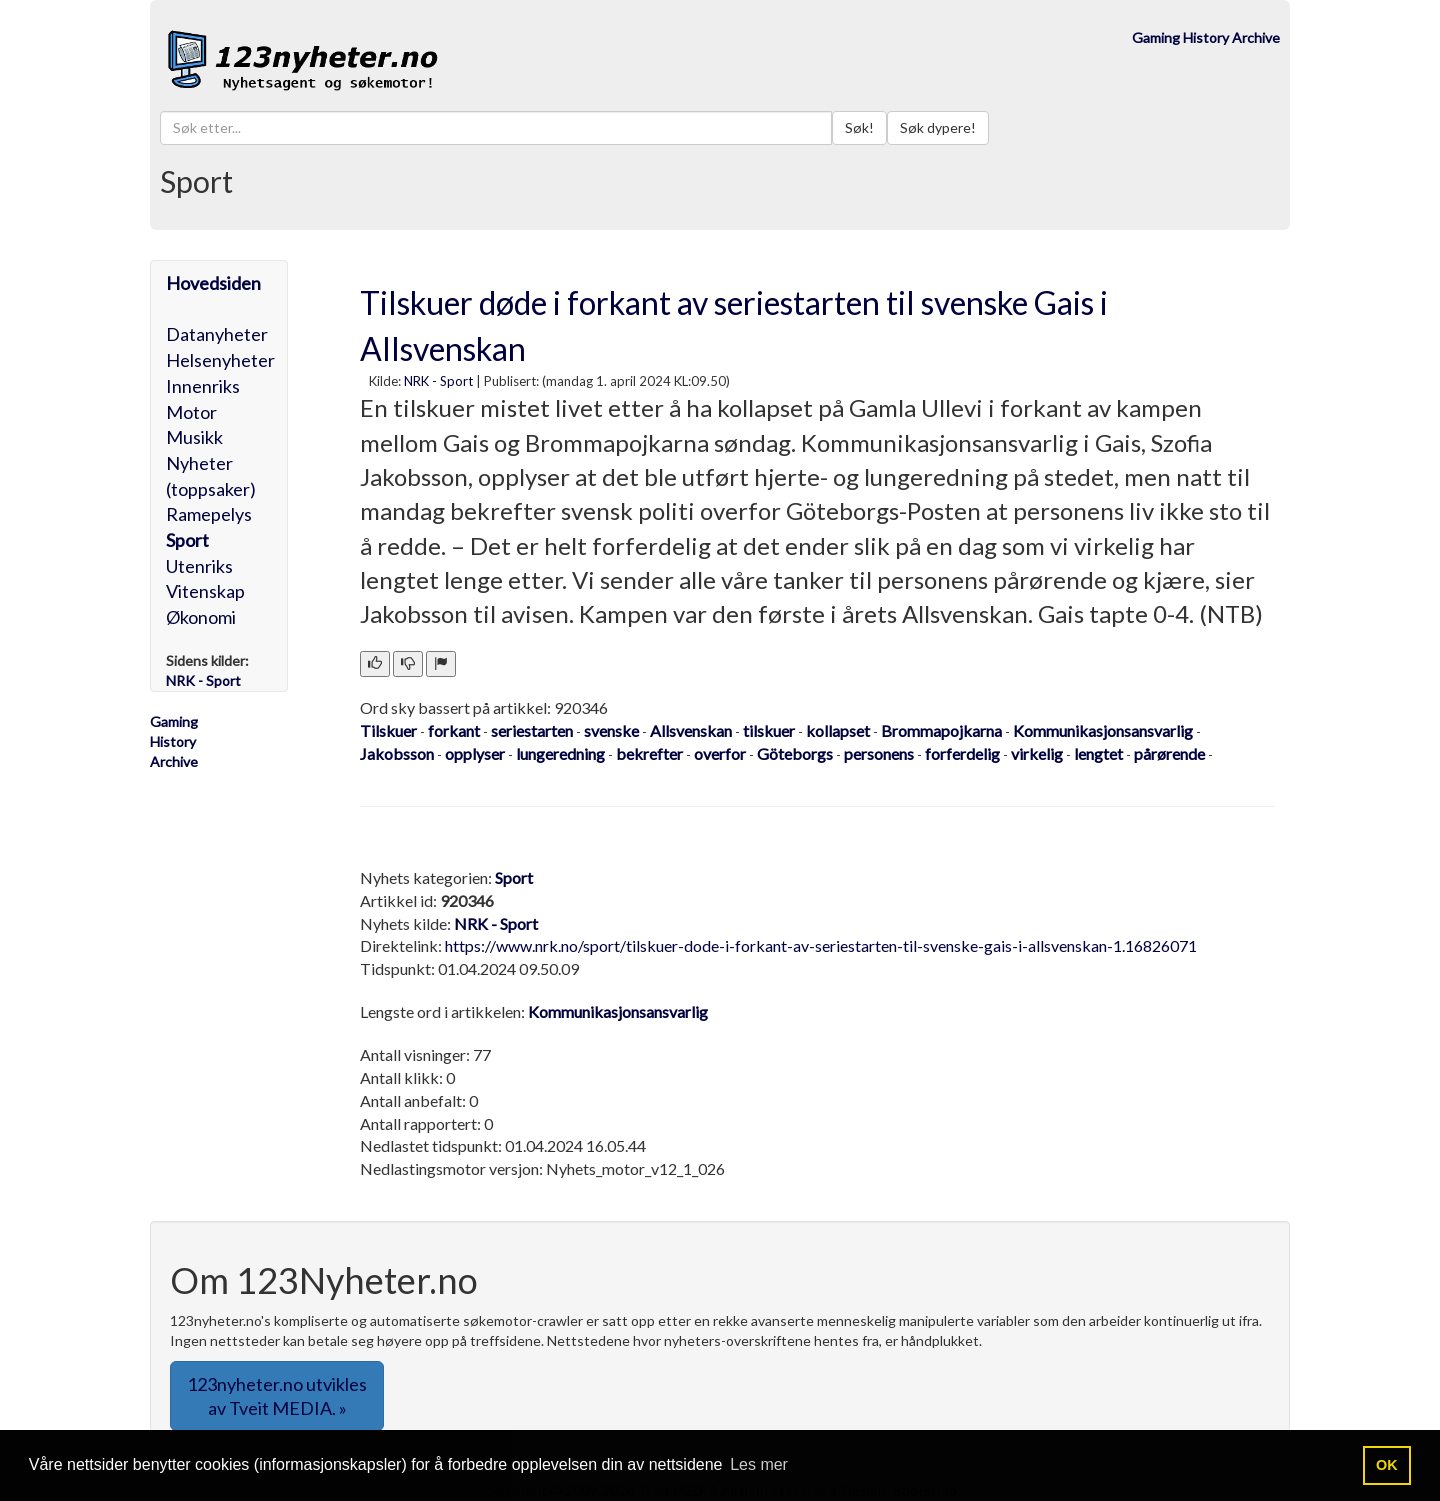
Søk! (859, 127)
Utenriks (199, 566)
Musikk (194, 437)
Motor (191, 412)
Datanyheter (217, 334)
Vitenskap (205, 591)
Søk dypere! (938, 127)
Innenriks (203, 386)
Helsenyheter (220, 360)
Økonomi (201, 617)
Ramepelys (209, 514)
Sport (187, 540)
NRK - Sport (438, 381)
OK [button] (1387, 1465)
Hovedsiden (213, 283)
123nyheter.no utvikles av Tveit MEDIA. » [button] (277, 1396)
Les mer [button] (759, 1464)
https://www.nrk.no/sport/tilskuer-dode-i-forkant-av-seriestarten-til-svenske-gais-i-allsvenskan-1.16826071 (821, 945)
